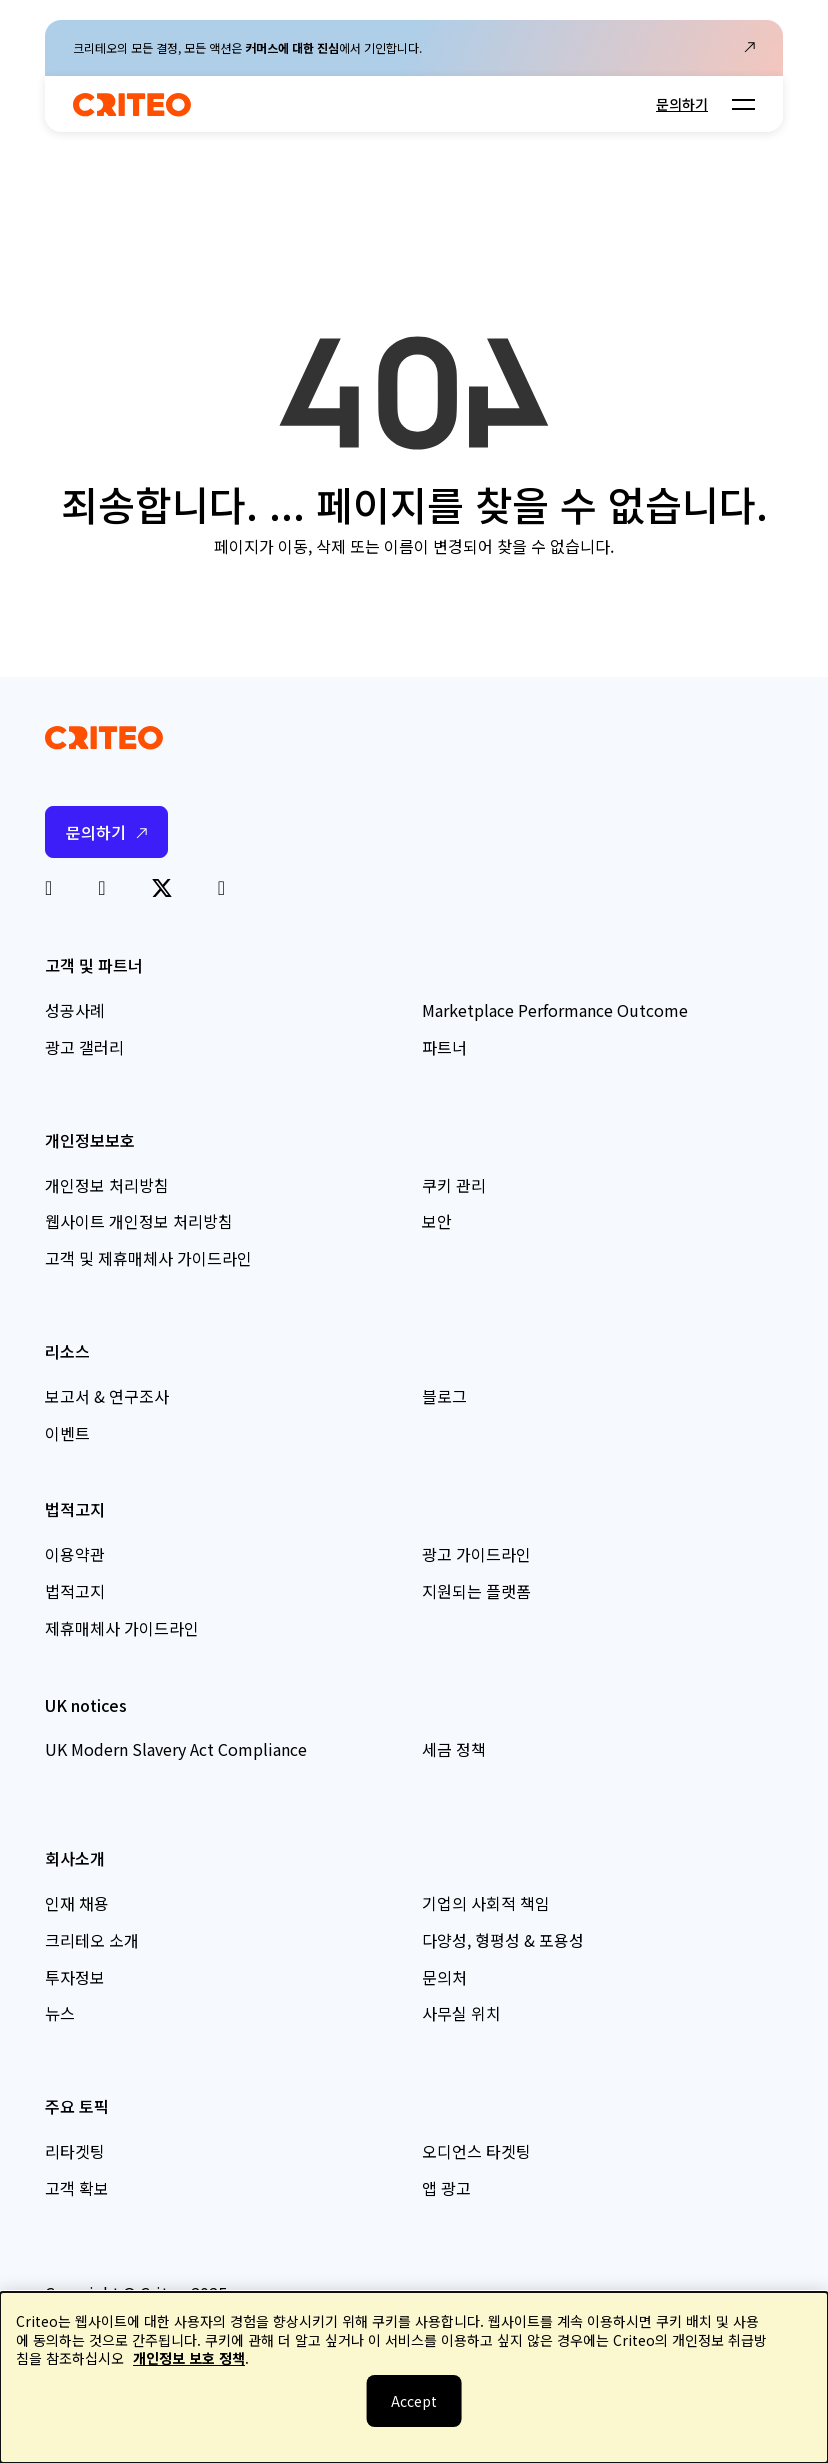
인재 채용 (77, 1903)
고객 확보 (77, 2188)
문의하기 (682, 104)
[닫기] (414, 2401)
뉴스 (60, 2013)
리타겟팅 (75, 2151)
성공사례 (75, 1010)
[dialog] (414, 2377)
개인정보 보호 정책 (189, 2358)
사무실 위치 (461, 2013)
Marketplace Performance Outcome (555, 1010)
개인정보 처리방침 (107, 1185)
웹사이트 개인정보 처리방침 (139, 1221)
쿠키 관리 (454, 1185)
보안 (437, 1221)
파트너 (444, 1047)
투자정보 (75, 1977)
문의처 (444, 1977)
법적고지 (75, 1591)
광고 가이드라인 (476, 1554)
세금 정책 (454, 1749)
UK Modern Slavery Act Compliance (176, 1749)
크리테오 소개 (92, 1940)
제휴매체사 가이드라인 (122, 1628)
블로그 (444, 1396)
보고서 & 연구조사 (107, 1396)
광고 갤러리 (84, 1047)
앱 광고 (446, 2188)
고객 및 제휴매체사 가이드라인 (148, 1258)
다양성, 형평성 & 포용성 (503, 1940)
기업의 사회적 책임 (486, 1903)
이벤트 (67, 1433)
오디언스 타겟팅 (476, 2151)
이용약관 (75, 1554)
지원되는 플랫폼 (476, 1591)
